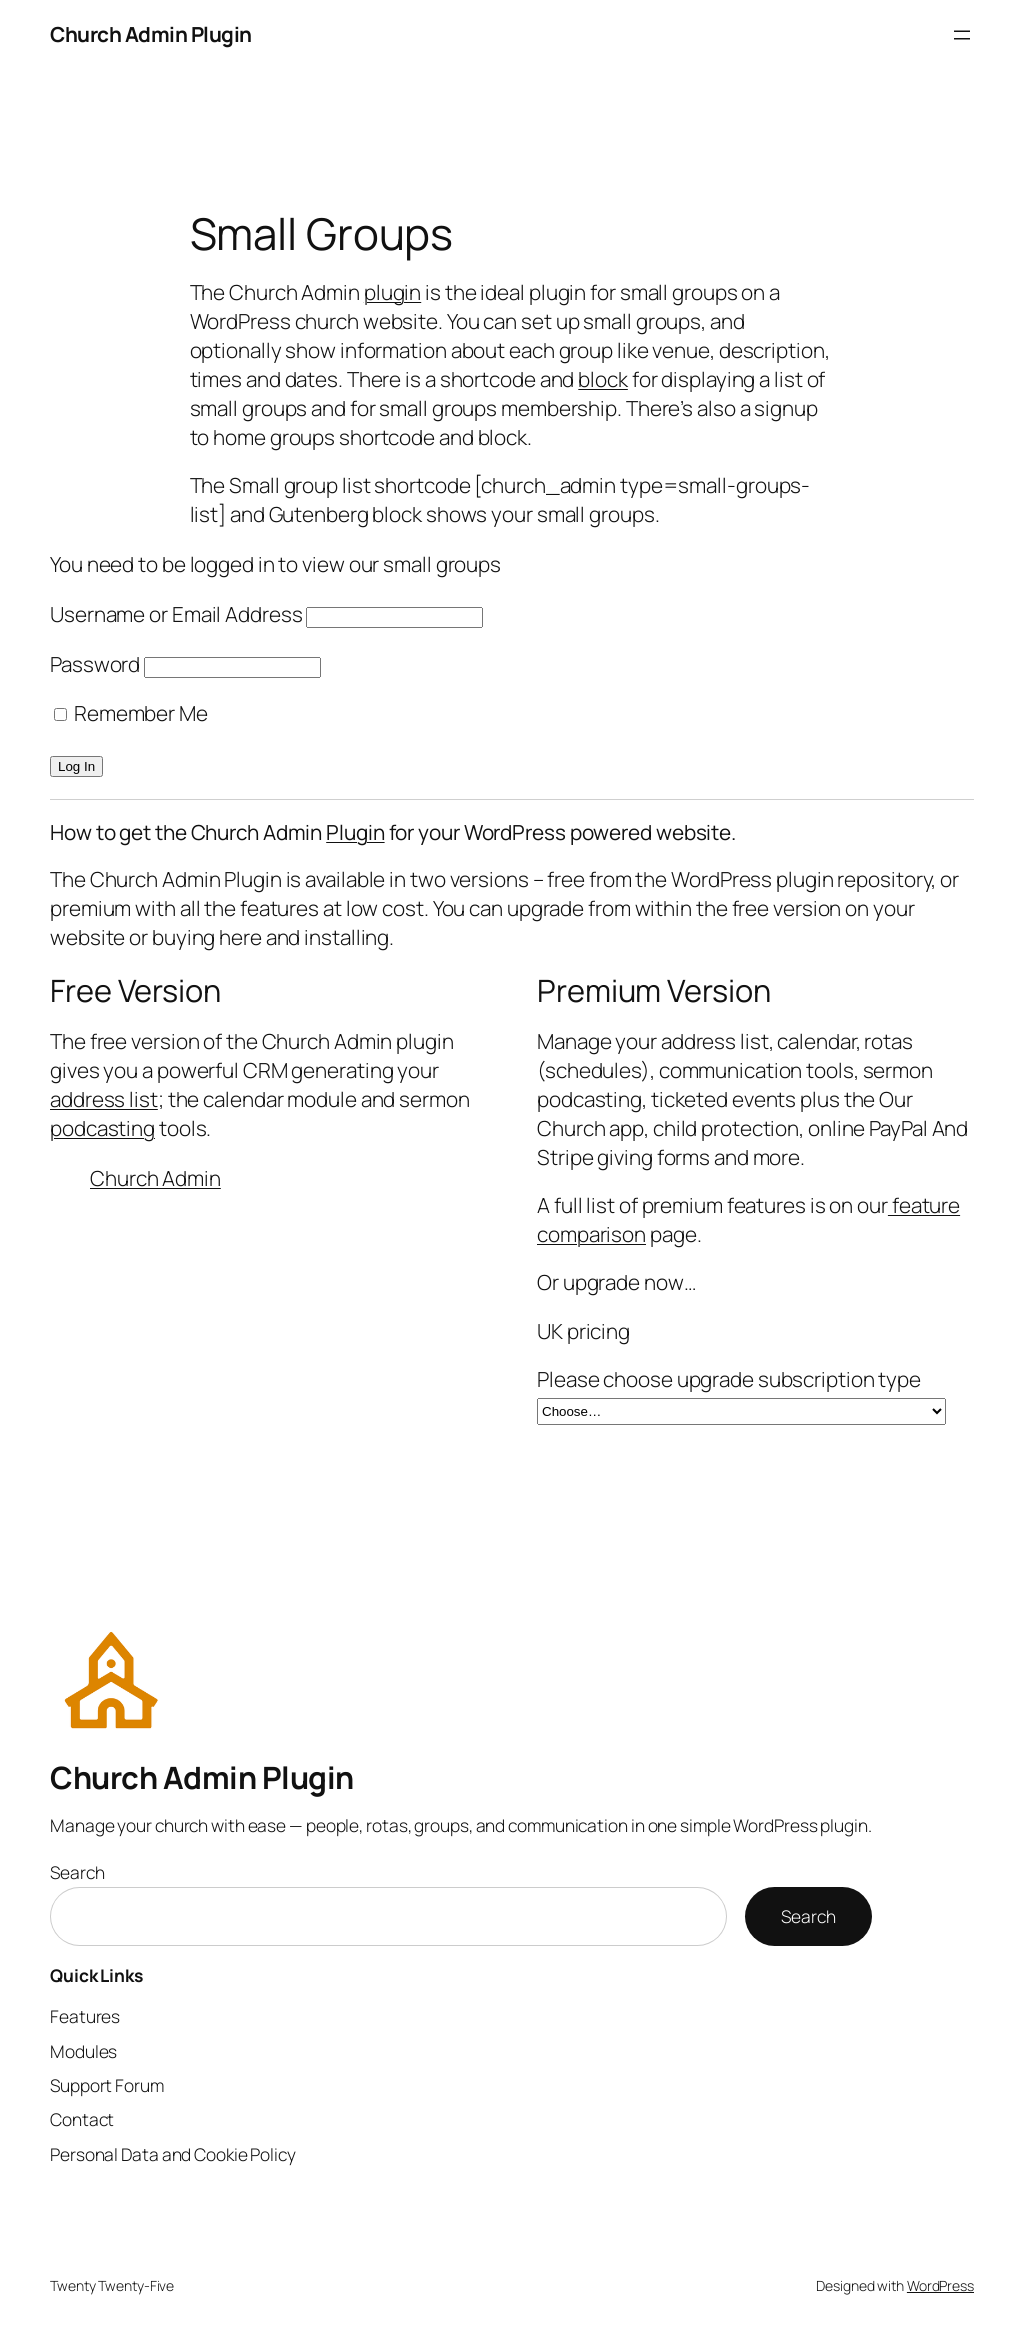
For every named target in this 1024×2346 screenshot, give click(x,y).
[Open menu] (962, 35)
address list (104, 1099)
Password (95, 664)
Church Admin (155, 1178)
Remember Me (131, 713)
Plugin (355, 832)
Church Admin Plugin (151, 34)
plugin (392, 292)
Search (77, 1872)
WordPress (940, 2285)
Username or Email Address (176, 614)
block (603, 379)
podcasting (102, 1128)
